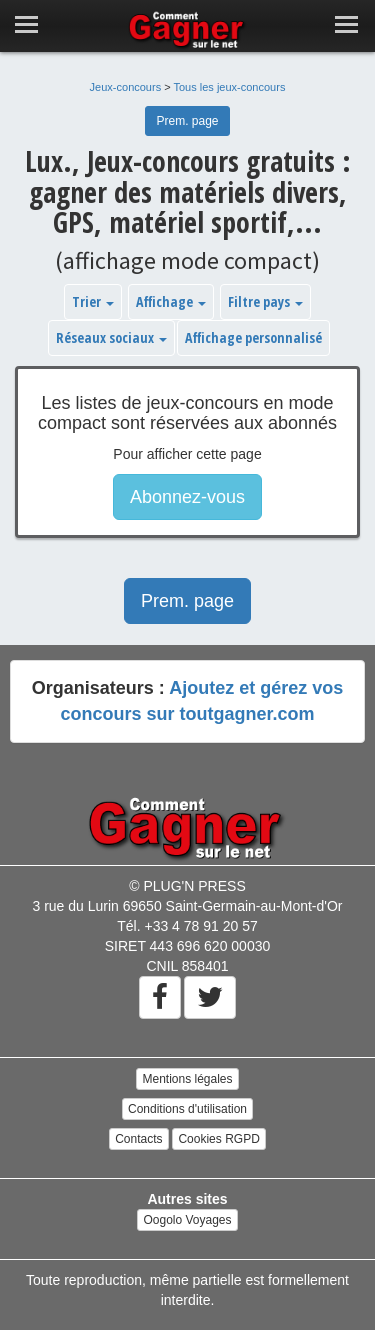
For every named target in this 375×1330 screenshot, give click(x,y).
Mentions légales (187, 1079)
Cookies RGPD (218, 1139)
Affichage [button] (171, 301)
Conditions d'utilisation (187, 1109)
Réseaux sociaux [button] (111, 337)
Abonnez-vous (187, 497)
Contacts (138, 1139)
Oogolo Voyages (187, 1220)
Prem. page (187, 121)
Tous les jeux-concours (230, 87)
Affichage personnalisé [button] (253, 337)
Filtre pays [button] (265, 301)
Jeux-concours (126, 87)
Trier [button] (93, 301)
